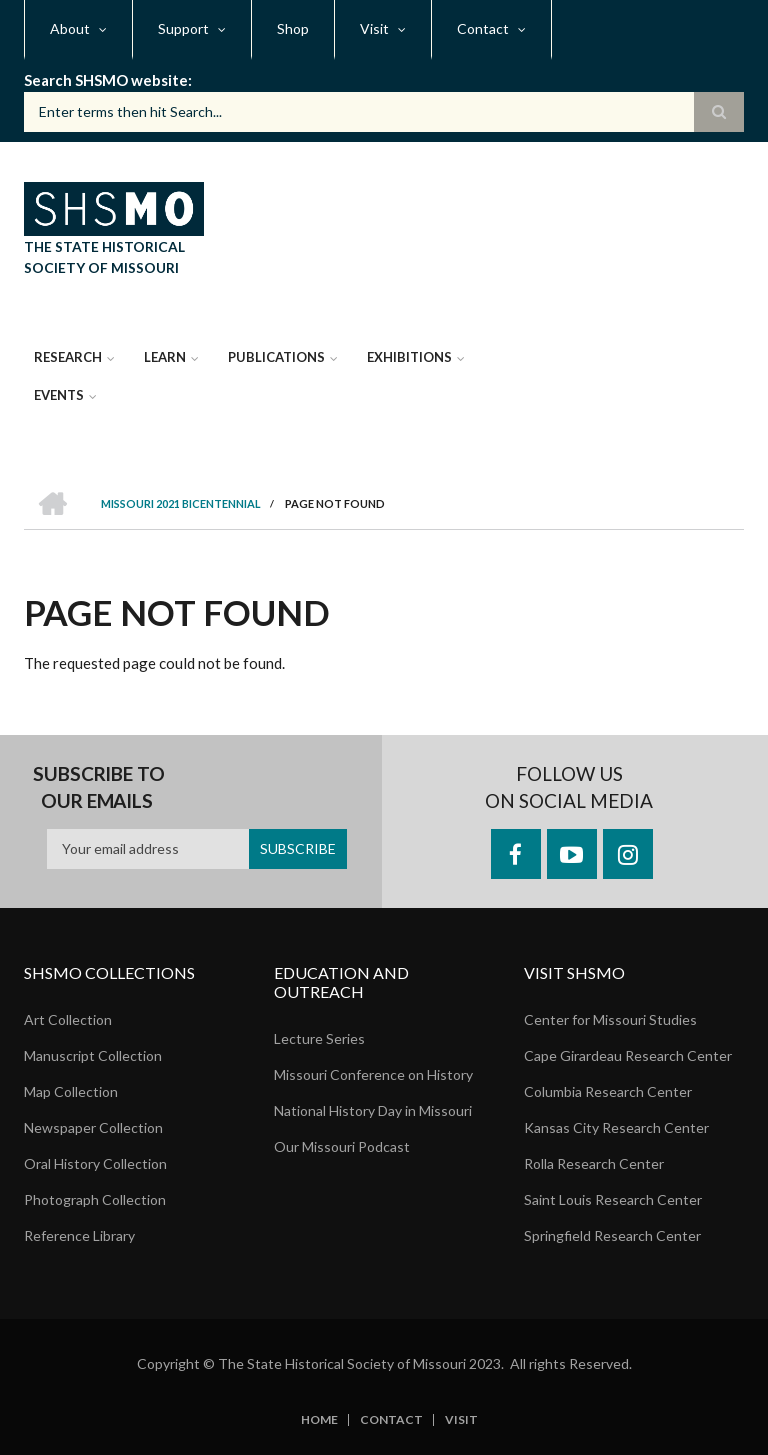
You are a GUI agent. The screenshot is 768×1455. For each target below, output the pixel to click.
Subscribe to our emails (99, 787)
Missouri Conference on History (373, 1074)
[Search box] (384, 112)
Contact (391, 1420)
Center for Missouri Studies (610, 1019)
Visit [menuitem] (374, 28)
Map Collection (71, 1091)
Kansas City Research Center (616, 1127)
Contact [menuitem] (483, 28)
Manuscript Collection (93, 1055)
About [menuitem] (70, 28)
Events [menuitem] (59, 395)
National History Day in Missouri (373, 1110)
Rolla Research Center (594, 1163)
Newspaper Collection (93, 1127)
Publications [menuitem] (276, 357)
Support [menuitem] (183, 28)
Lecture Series (319, 1038)
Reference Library (79, 1235)
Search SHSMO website (106, 80)
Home (319, 1420)
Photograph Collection (95, 1199)
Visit (461, 1420)
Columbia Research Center (608, 1091)
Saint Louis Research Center (613, 1199)
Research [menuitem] (68, 357)
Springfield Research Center (612, 1235)
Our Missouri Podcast (342, 1146)
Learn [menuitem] (165, 357)
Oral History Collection (95, 1163)
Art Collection (68, 1019)
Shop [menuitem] (293, 28)
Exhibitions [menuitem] (409, 357)
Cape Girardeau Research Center (628, 1055)
